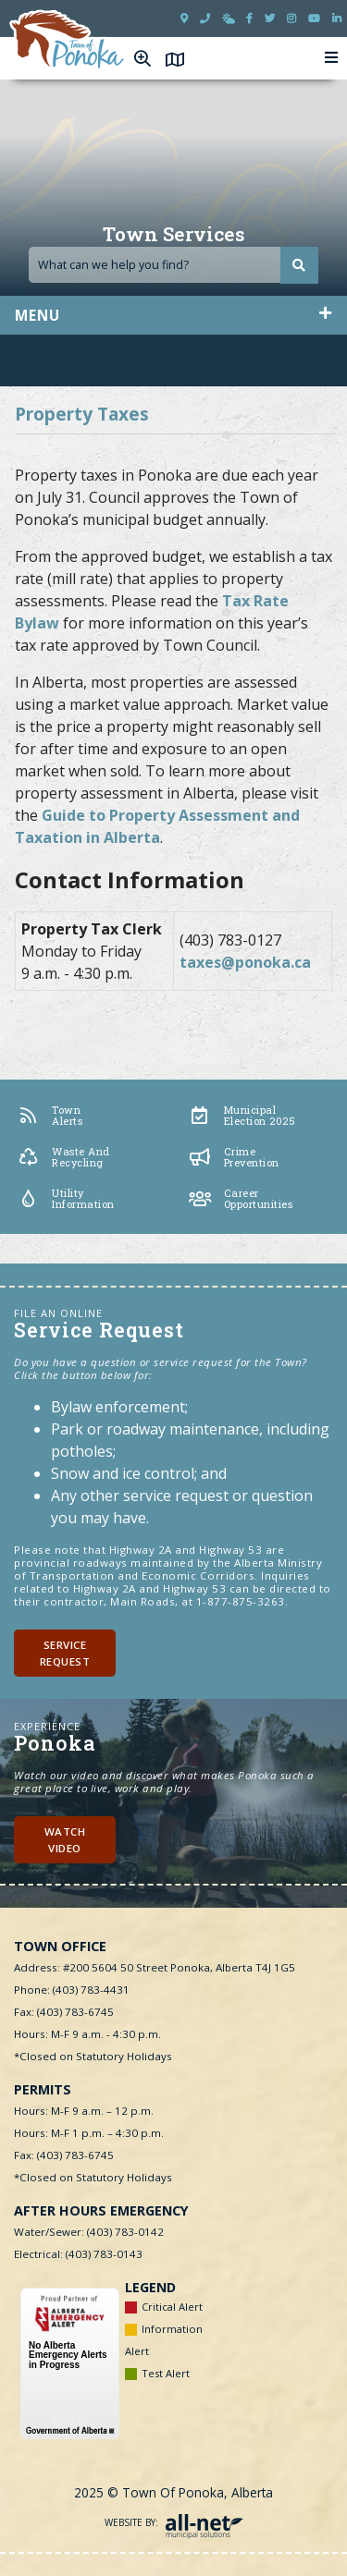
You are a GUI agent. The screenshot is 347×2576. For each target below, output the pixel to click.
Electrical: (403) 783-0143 (78, 2254)
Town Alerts (49, 1116)
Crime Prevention (234, 1157)
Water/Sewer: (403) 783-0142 (89, 2232)
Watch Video (65, 1839)
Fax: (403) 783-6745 (64, 2012)
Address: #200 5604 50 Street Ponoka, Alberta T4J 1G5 (154, 1967)
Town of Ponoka (67, 40)
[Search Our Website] (173, 265)
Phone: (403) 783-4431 (72, 1989)
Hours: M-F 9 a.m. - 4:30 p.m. (87, 2034)
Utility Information (65, 1199)
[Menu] (331, 58)
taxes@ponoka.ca (245, 962)
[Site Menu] (173, 315)
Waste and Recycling (63, 1157)
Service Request (65, 1652)
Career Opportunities (240, 1199)
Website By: (174, 2522)
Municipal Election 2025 (242, 1116)
